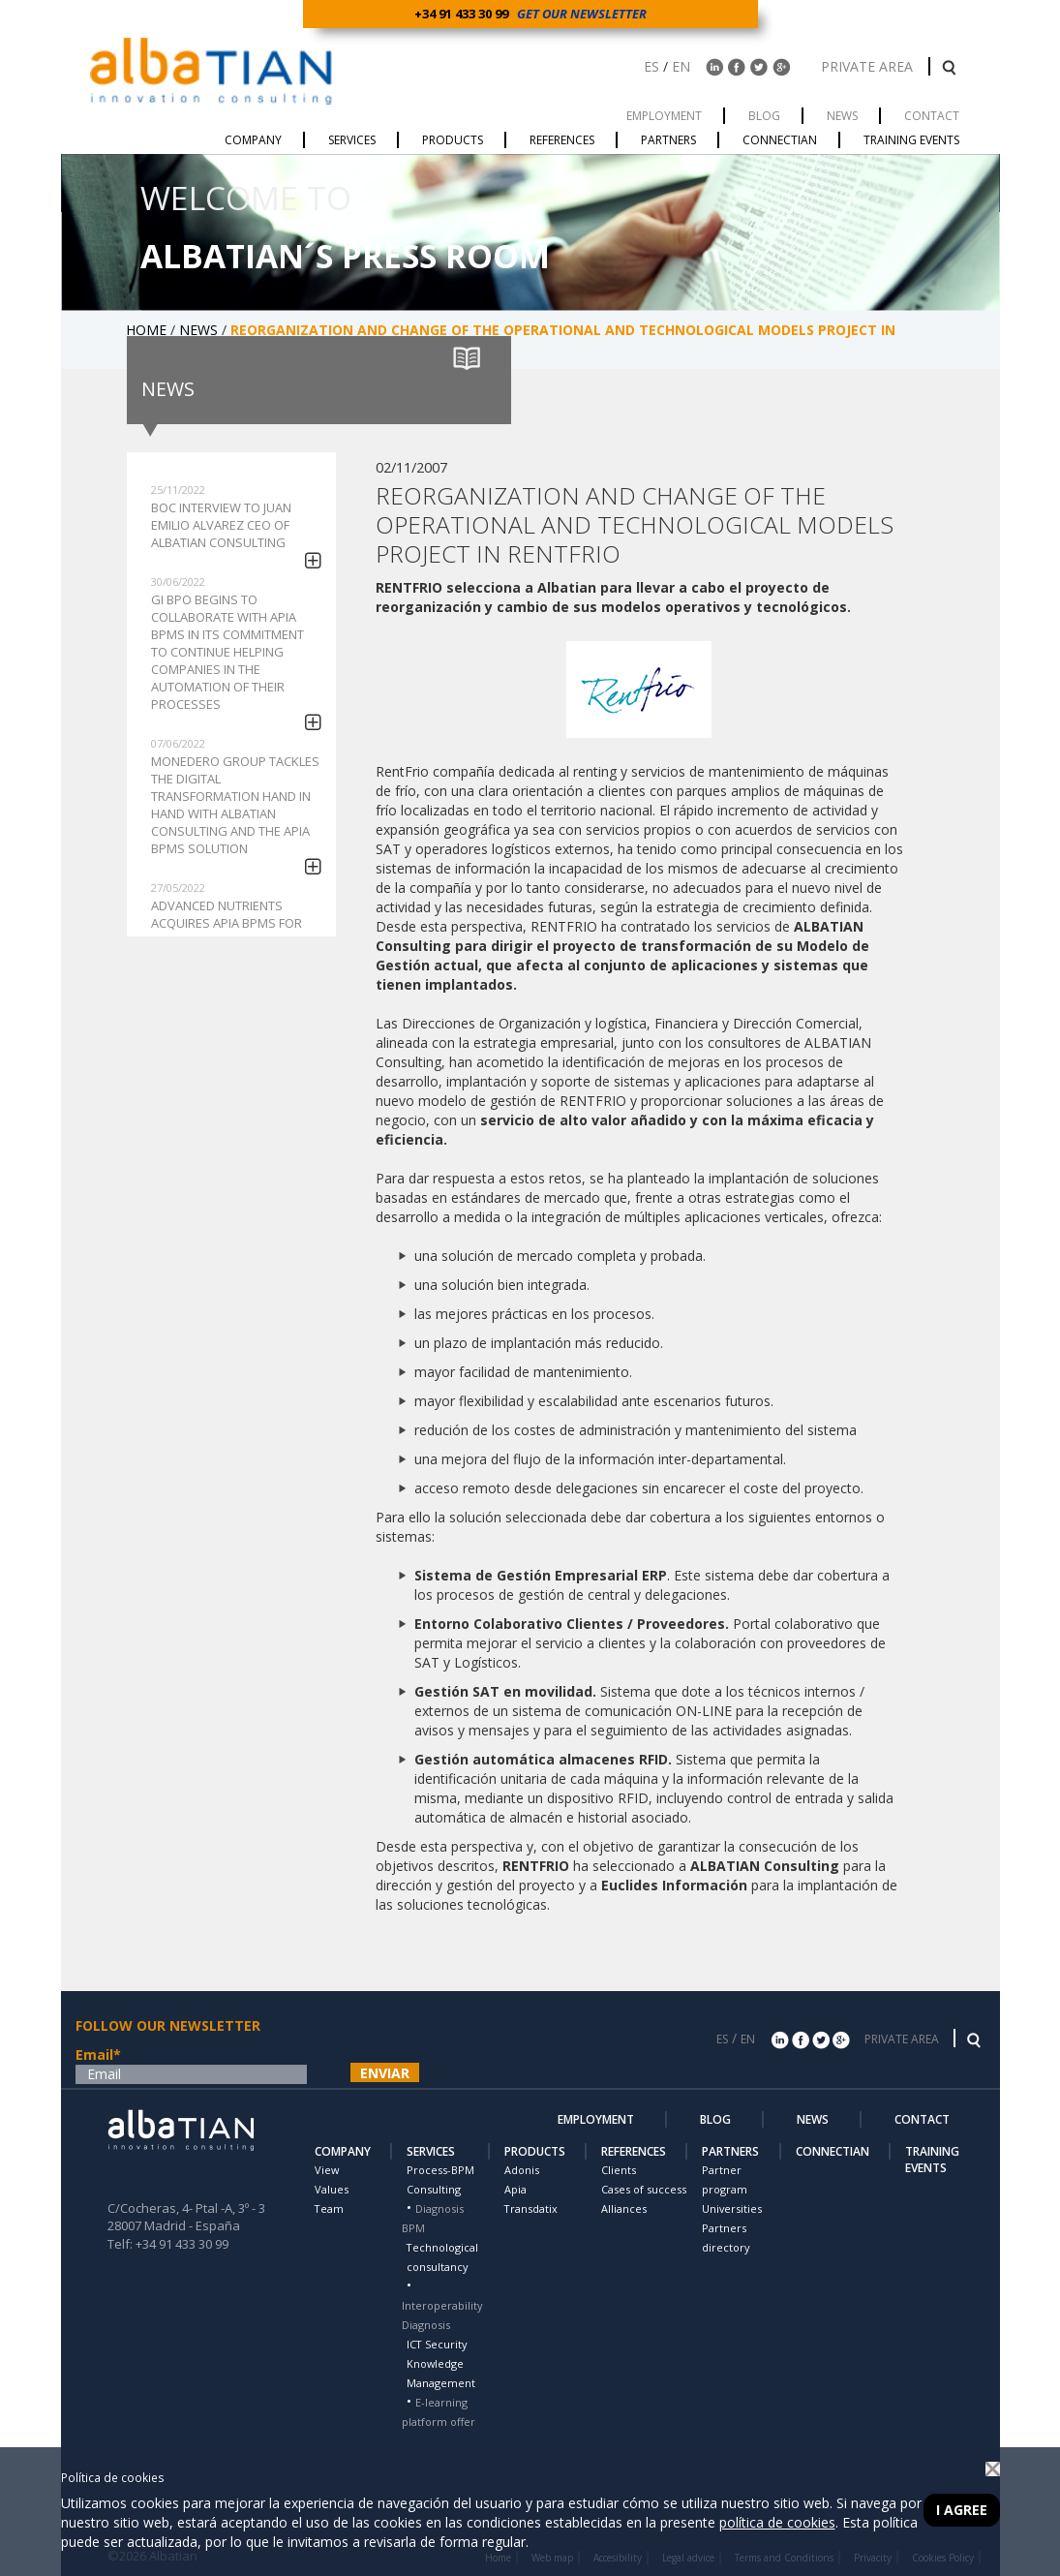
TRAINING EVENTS (932, 2159)
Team (329, 2208)
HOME (148, 330)
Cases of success (643, 2189)
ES (651, 66)
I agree (961, 2509)
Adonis (521, 2169)
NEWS (200, 330)
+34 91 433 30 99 (464, 13)
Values (331, 2189)
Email (98, 2054)
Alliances (624, 2208)
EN (681, 66)
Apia (515, 2189)
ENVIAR (384, 2073)
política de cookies (777, 2522)
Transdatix (531, 2208)
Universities (732, 2208)
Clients (618, 2169)
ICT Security (437, 2344)
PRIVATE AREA (869, 66)
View (327, 2169)
